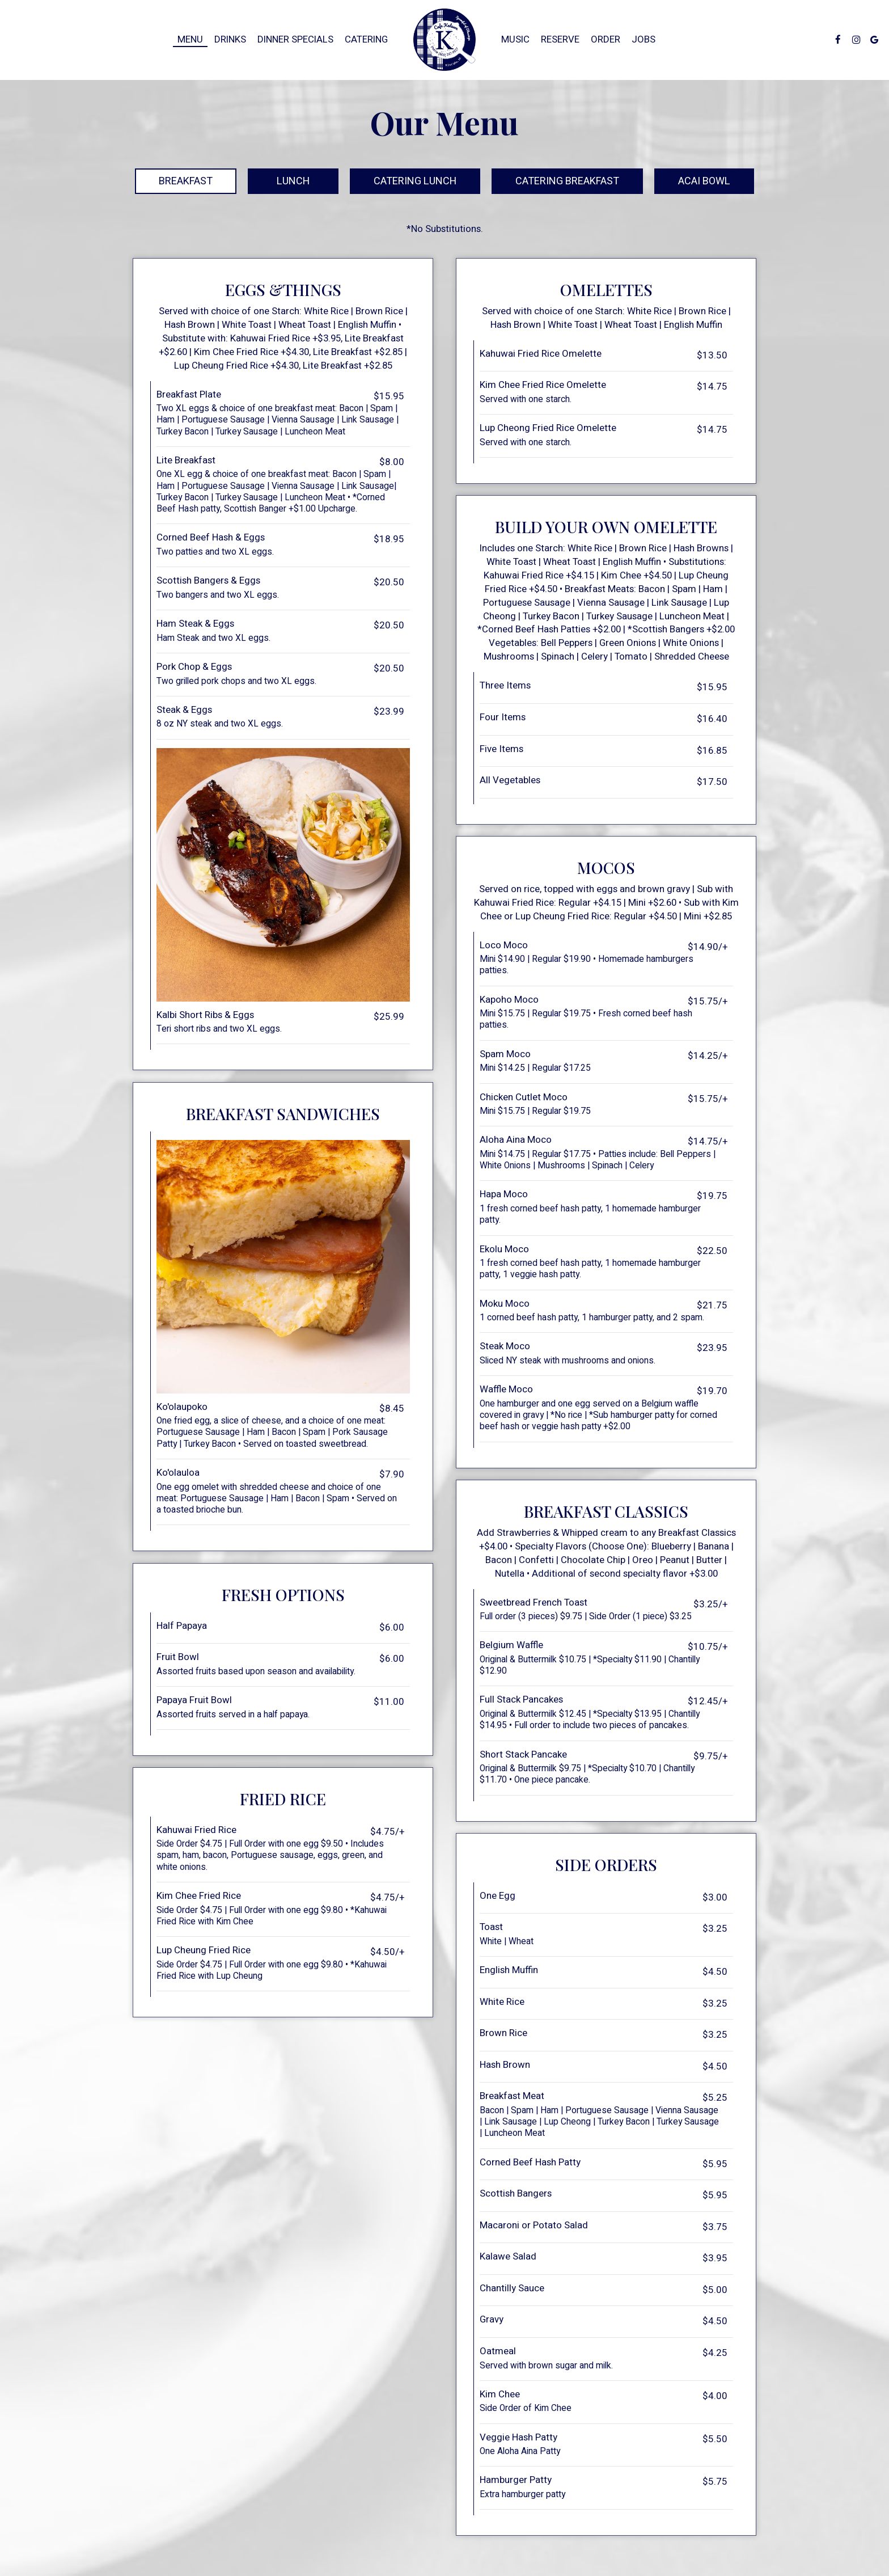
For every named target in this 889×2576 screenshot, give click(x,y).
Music (515, 39)
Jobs (643, 39)
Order (605, 39)
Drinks (230, 39)
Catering (366, 39)
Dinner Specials (295, 39)
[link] (444, 40)
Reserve (560, 39)
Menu (190, 39)
